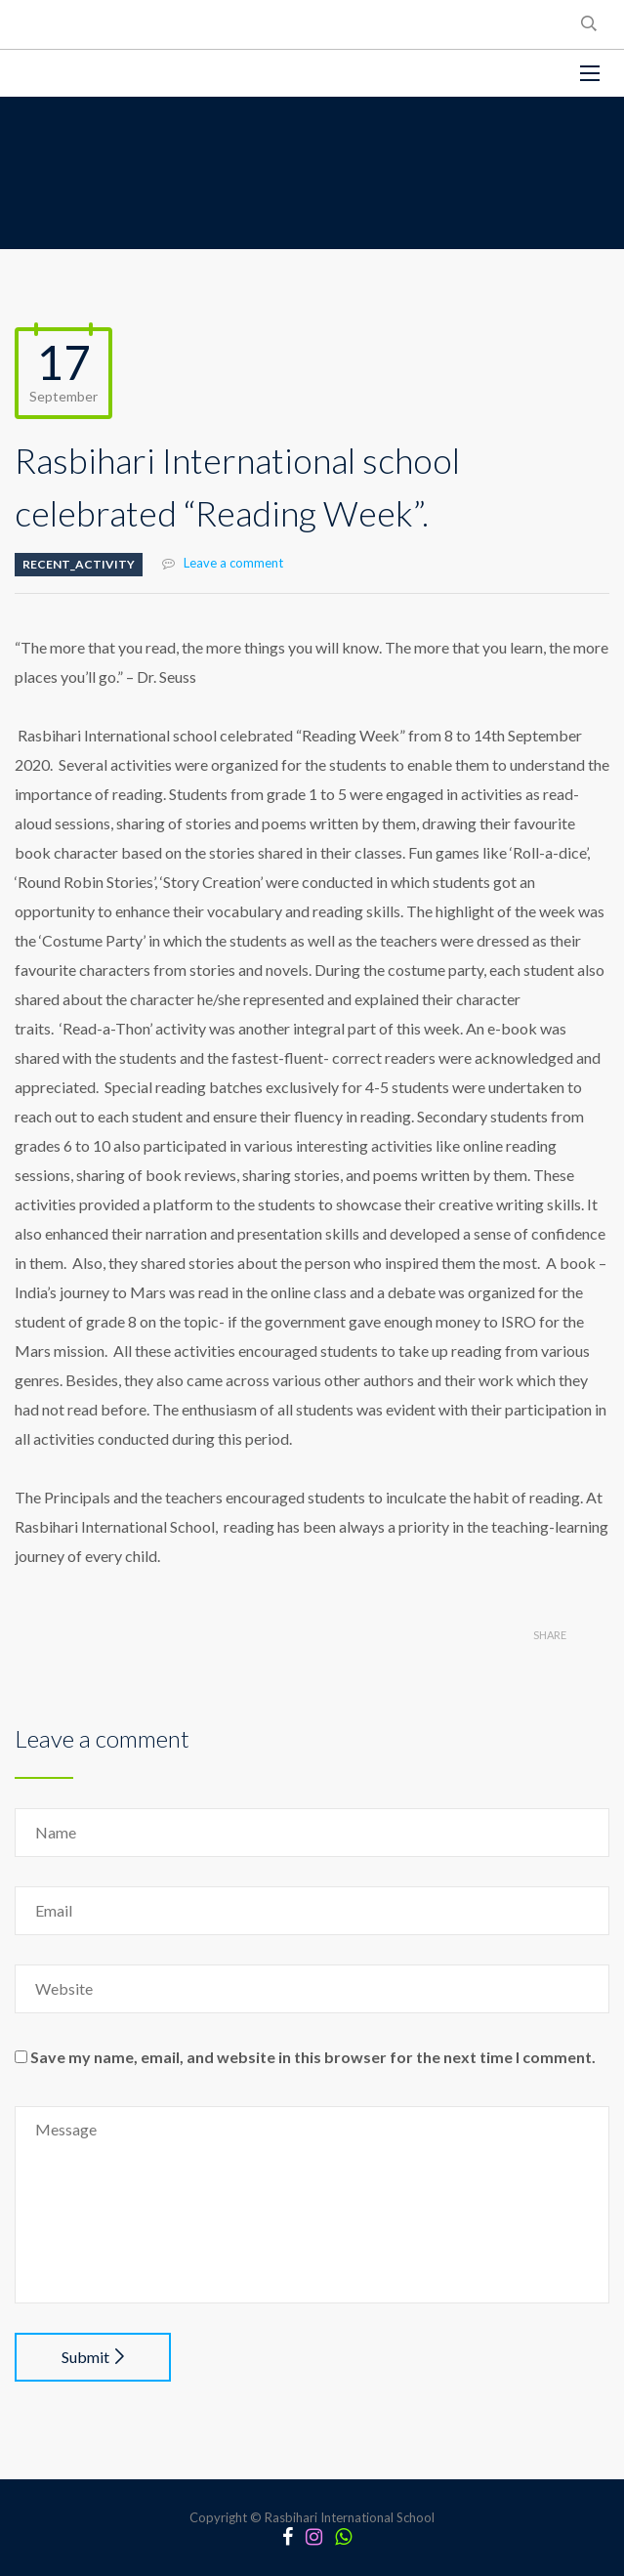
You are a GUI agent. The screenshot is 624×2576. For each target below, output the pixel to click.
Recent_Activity (78, 564)
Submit (93, 2356)
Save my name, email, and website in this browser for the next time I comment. (313, 2057)
